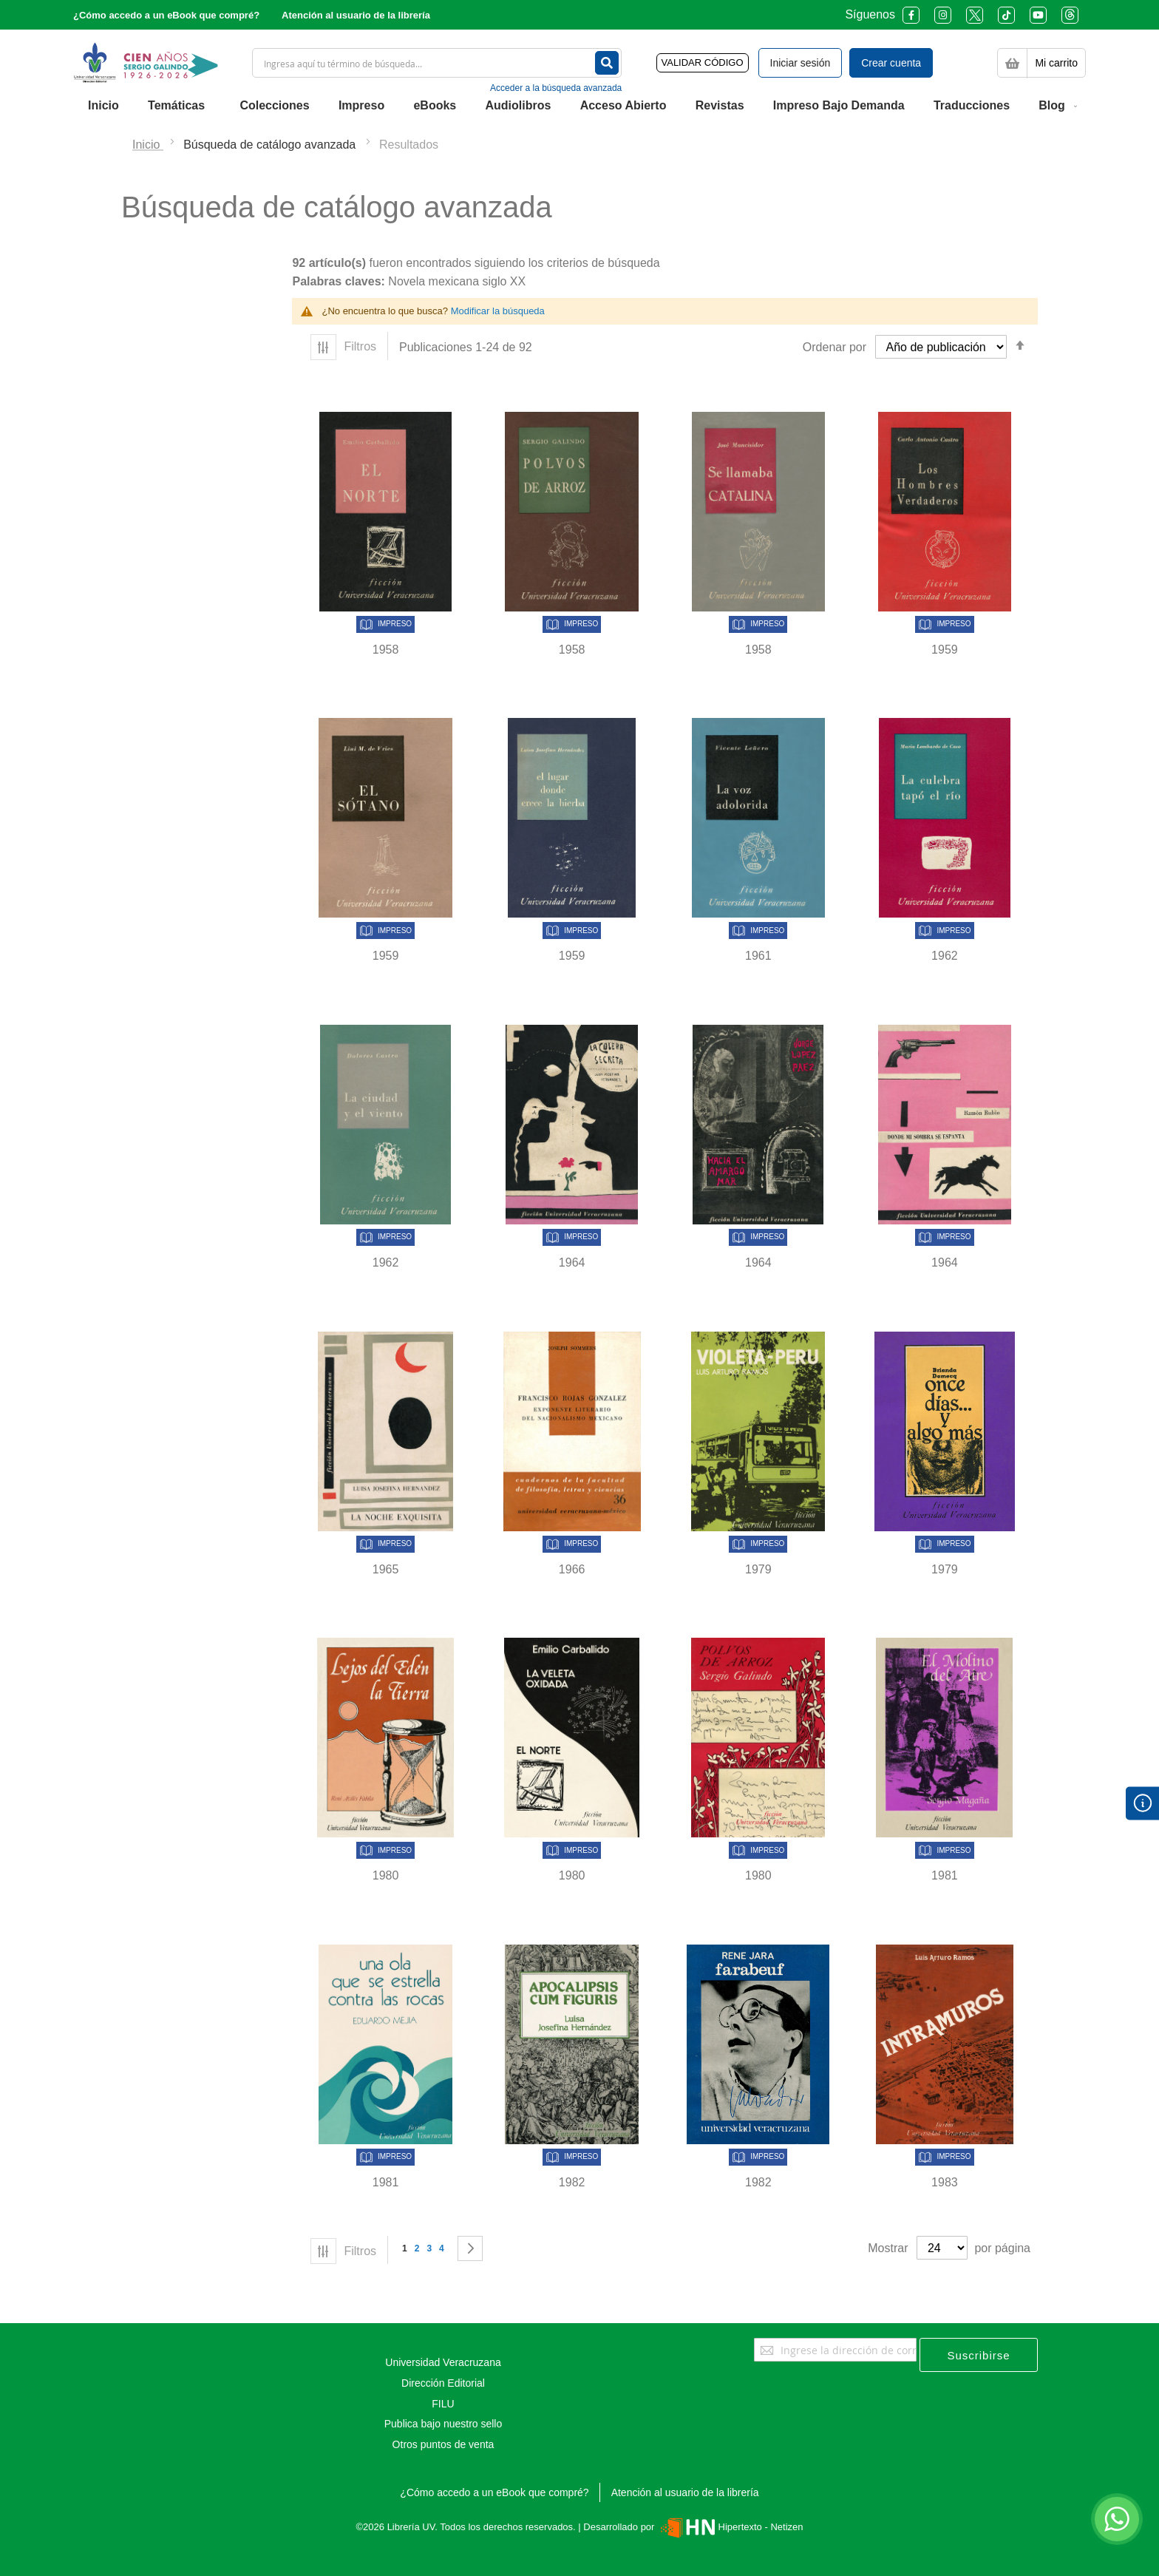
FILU (443, 2404)
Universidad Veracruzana (442, 2362)
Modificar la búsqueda (498, 310)
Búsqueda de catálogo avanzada (271, 144)
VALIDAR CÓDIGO (703, 62)
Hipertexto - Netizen (730, 2526)
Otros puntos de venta (443, 2444)
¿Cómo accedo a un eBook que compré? (166, 15)
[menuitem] (103, 106)
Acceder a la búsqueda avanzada (556, 88)
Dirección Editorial (443, 2383)
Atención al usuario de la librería (356, 15)
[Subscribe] (979, 2355)
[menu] (579, 105)
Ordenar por (834, 347)
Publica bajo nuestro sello (443, 2424)
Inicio (147, 144)
